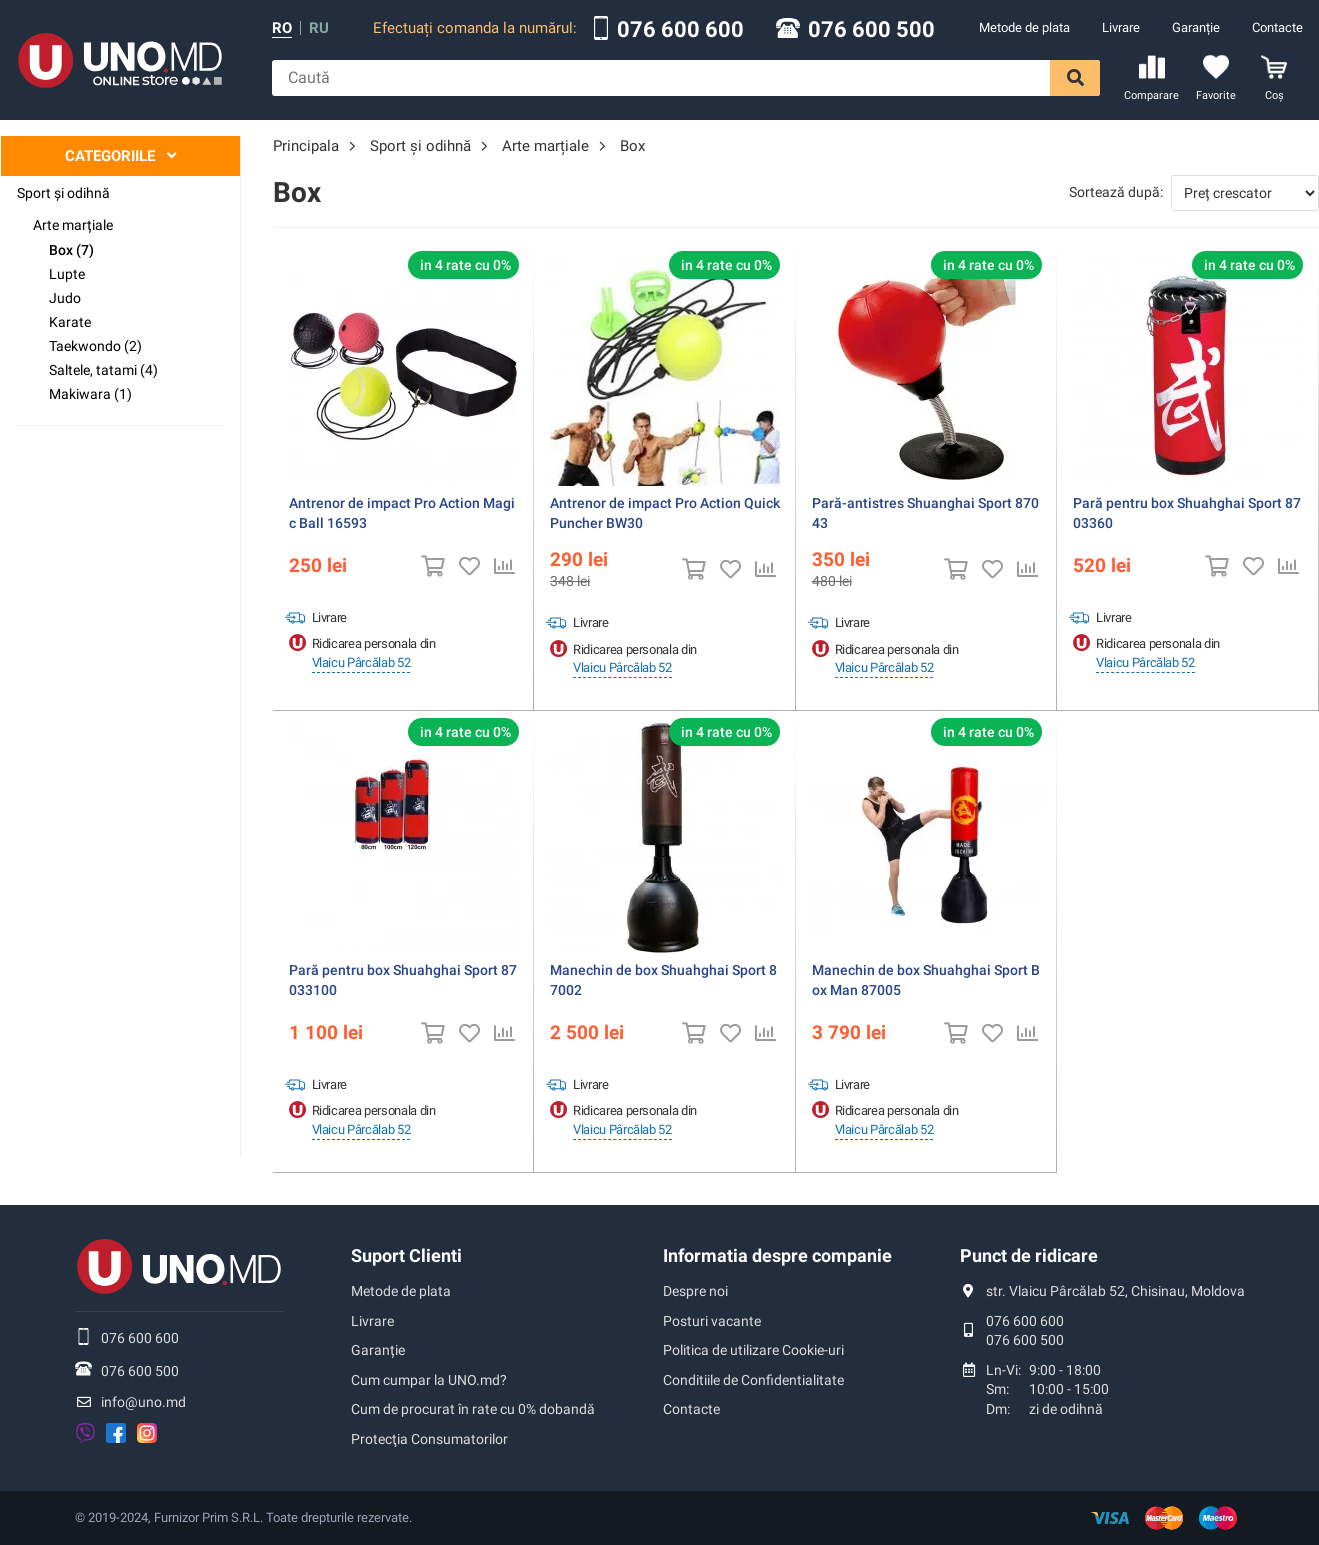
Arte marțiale (73, 225)
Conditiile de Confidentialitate (753, 1380)
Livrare (1121, 27)
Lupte (67, 274)
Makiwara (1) (90, 394)
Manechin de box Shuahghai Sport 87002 (663, 980)
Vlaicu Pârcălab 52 (361, 662)
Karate (70, 322)
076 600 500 (871, 30)
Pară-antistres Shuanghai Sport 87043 (925, 513)
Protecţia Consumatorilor (429, 1439)
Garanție (1196, 27)
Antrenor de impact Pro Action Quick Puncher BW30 (665, 513)
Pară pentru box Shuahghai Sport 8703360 (1187, 513)
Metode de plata (1024, 27)
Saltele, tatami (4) (103, 370)
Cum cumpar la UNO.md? (429, 1380)
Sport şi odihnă (63, 193)
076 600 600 (680, 30)
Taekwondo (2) (95, 346)
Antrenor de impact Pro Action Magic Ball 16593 (402, 513)
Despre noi (695, 1291)
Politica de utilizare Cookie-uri (753, 1350)
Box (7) (71, 250)
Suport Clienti (406, 1255)
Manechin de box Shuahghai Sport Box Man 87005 (926, 980)
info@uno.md (143, 1402)
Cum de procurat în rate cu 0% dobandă (473, 1409)
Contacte (1277, 27)
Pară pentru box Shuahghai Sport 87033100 (403, 980)
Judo (65, 298)
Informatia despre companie (777, 1255)
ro (282, 28)
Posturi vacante (712, 1321)
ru (319, 28)
